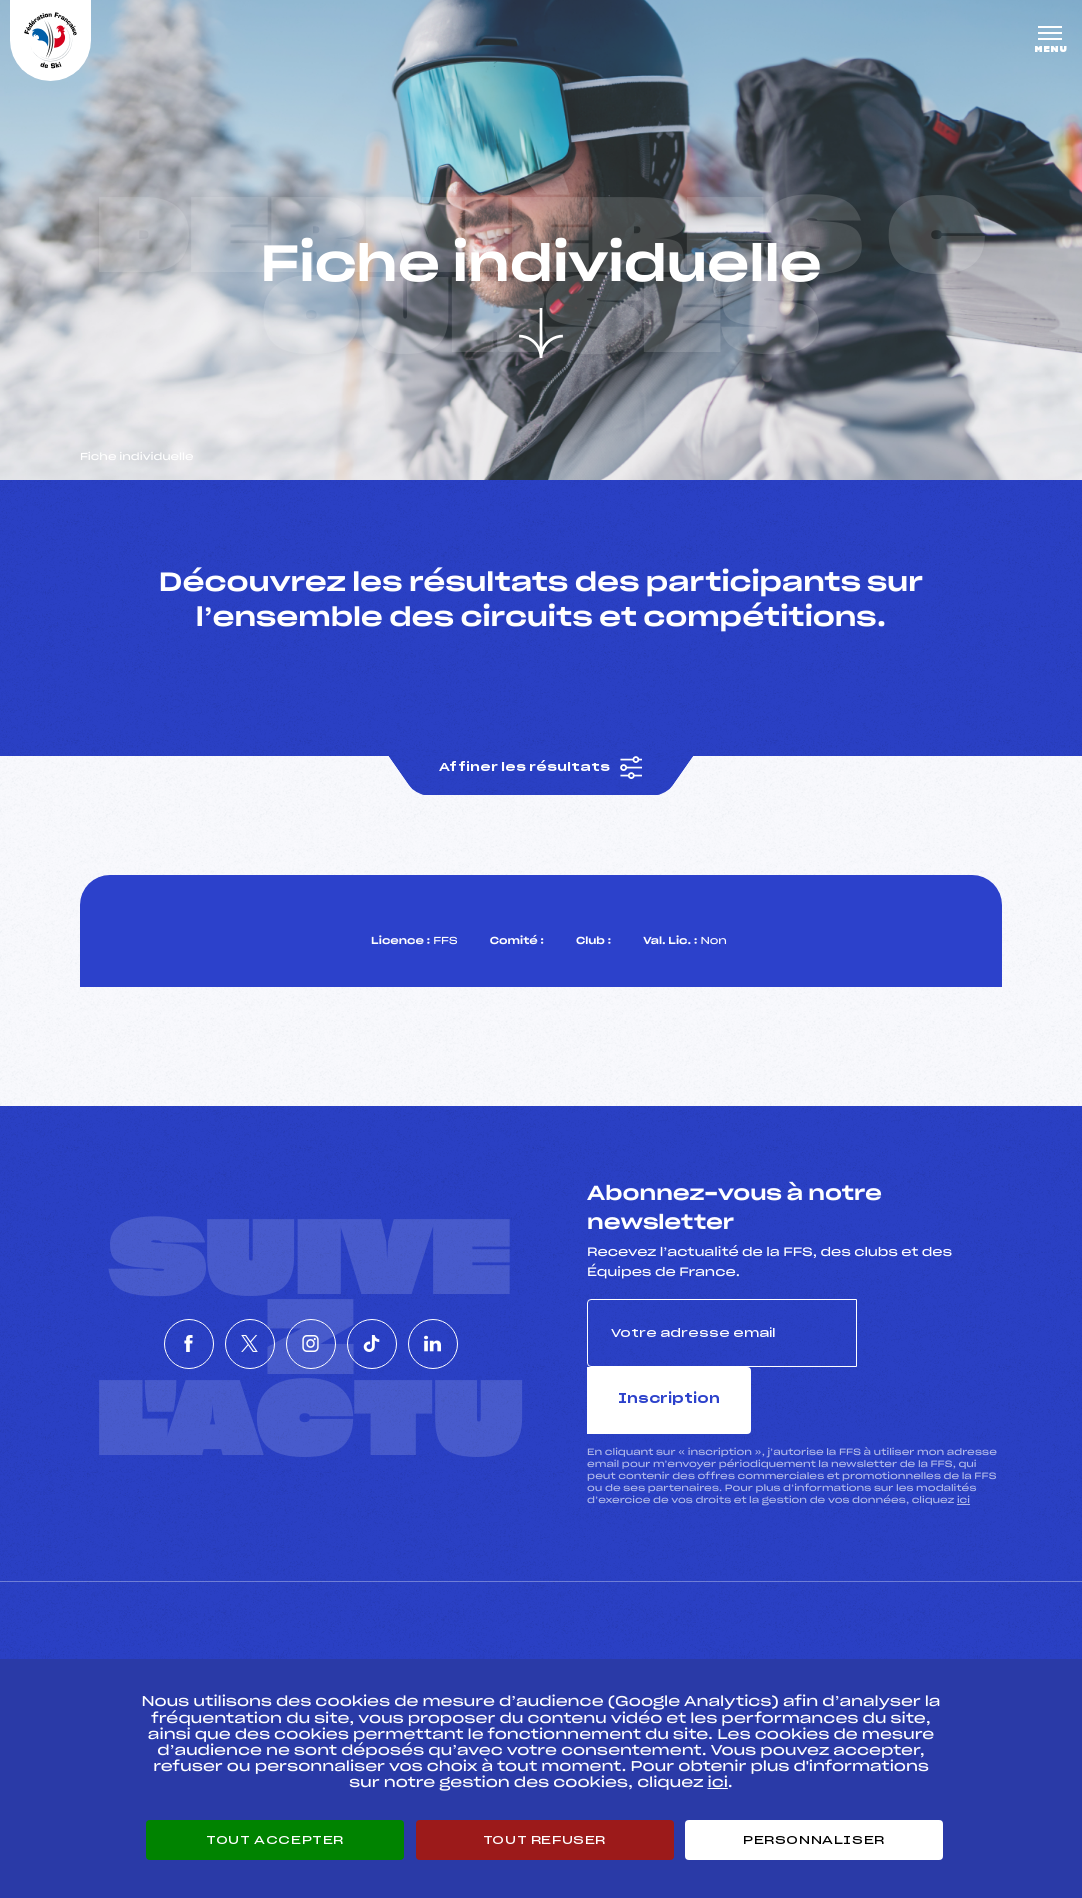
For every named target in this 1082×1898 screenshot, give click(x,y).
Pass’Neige (492, 1645)
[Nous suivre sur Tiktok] (402, 1325)
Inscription (929, 1346)
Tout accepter (275, 1840)
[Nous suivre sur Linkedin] (493, 1325)
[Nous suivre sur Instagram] (311, 1325)
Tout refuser (544, 1840)
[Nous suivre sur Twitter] (220, 1325)
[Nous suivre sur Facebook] (129, 1325)
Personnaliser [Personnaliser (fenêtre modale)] (814, 1840)
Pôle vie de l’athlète (808, 1645)
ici (963, 1447)
